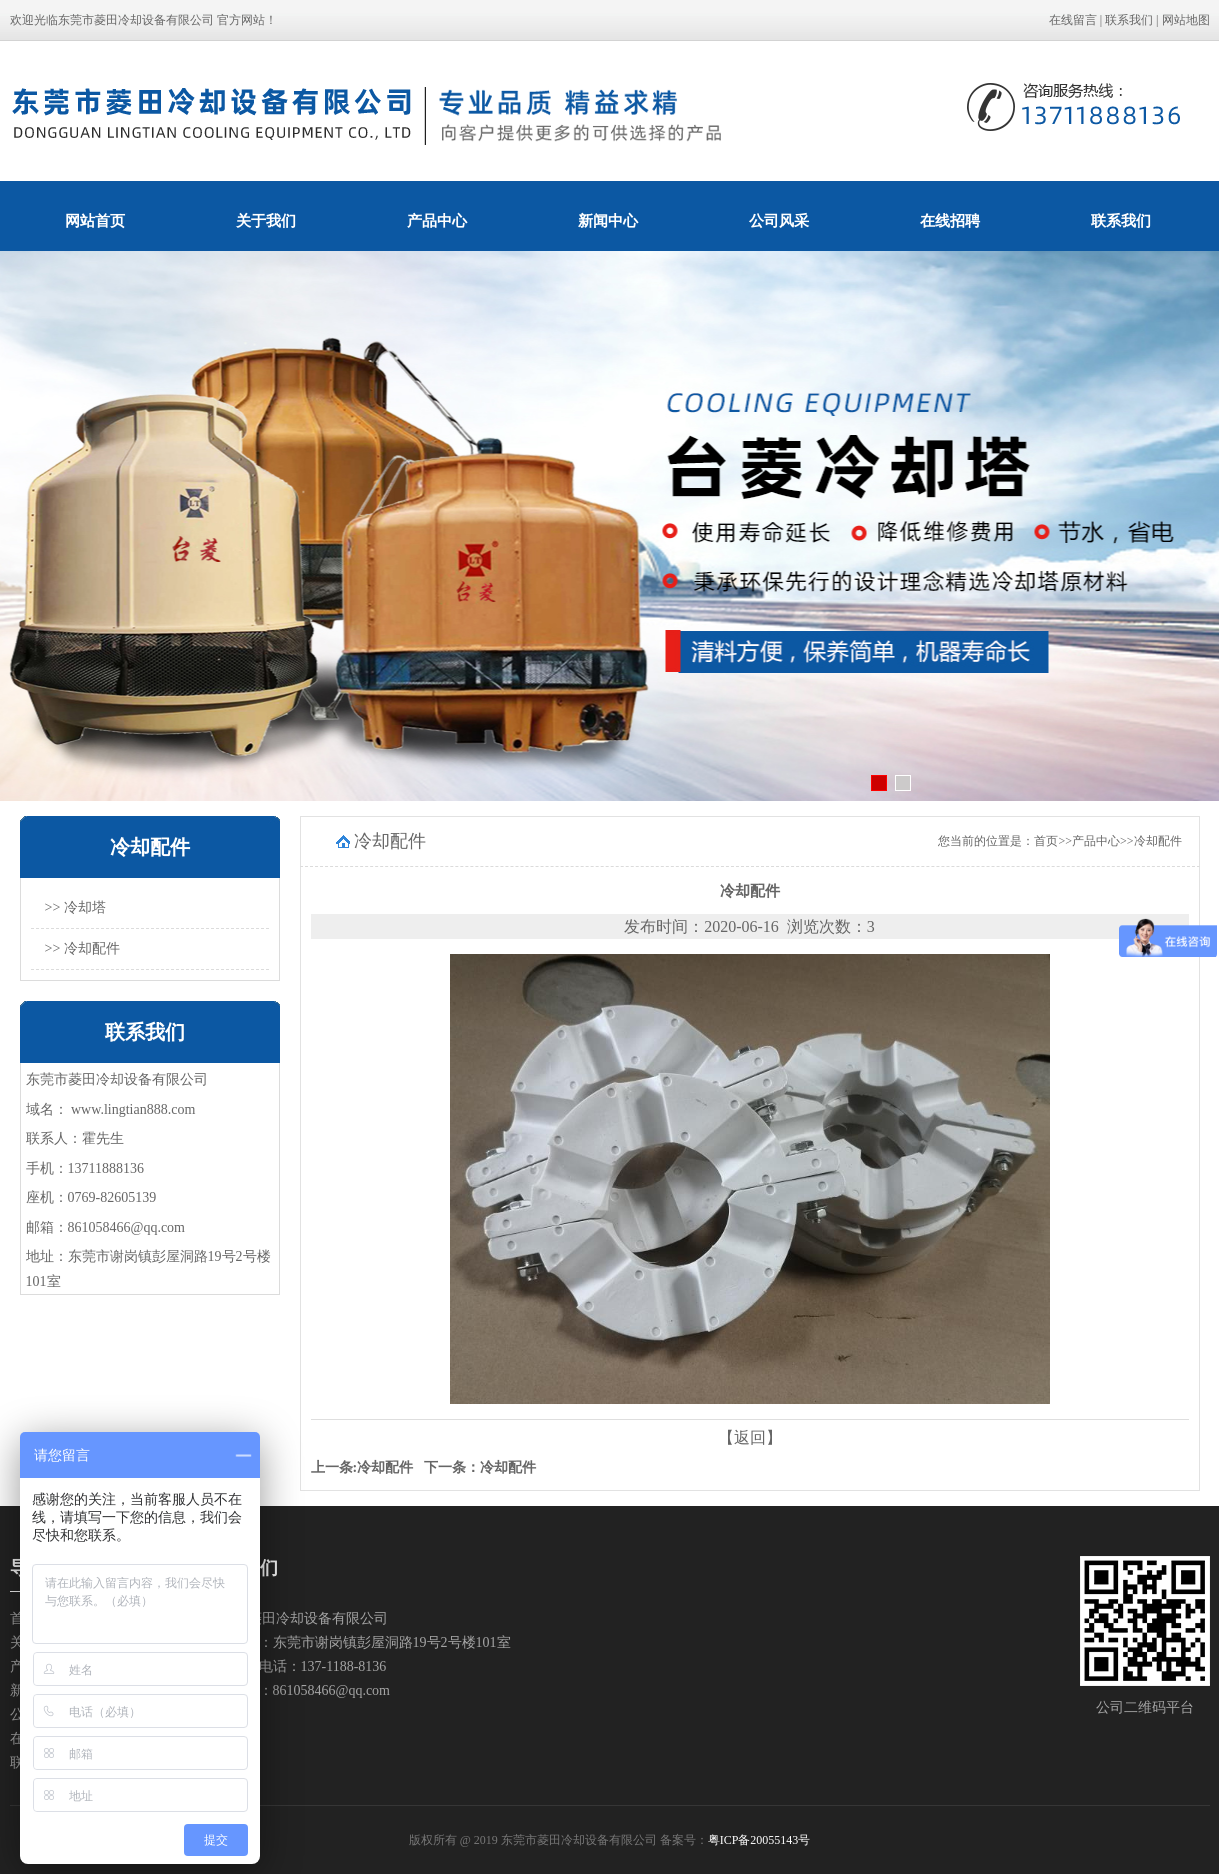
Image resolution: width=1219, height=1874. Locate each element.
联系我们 (1129, 20)
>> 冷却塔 (75, 907)
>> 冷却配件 (82, 948)
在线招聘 (950, 220)
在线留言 (1073, 20)
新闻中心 (608, 220)
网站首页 (95, 220)
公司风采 (779, 220)
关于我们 (266, 220)
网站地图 (1186, 20)
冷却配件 (1158, 841)
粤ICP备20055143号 (759, 1840)
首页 (1046, 841)
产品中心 (437, 220)
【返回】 (750, 1437)
